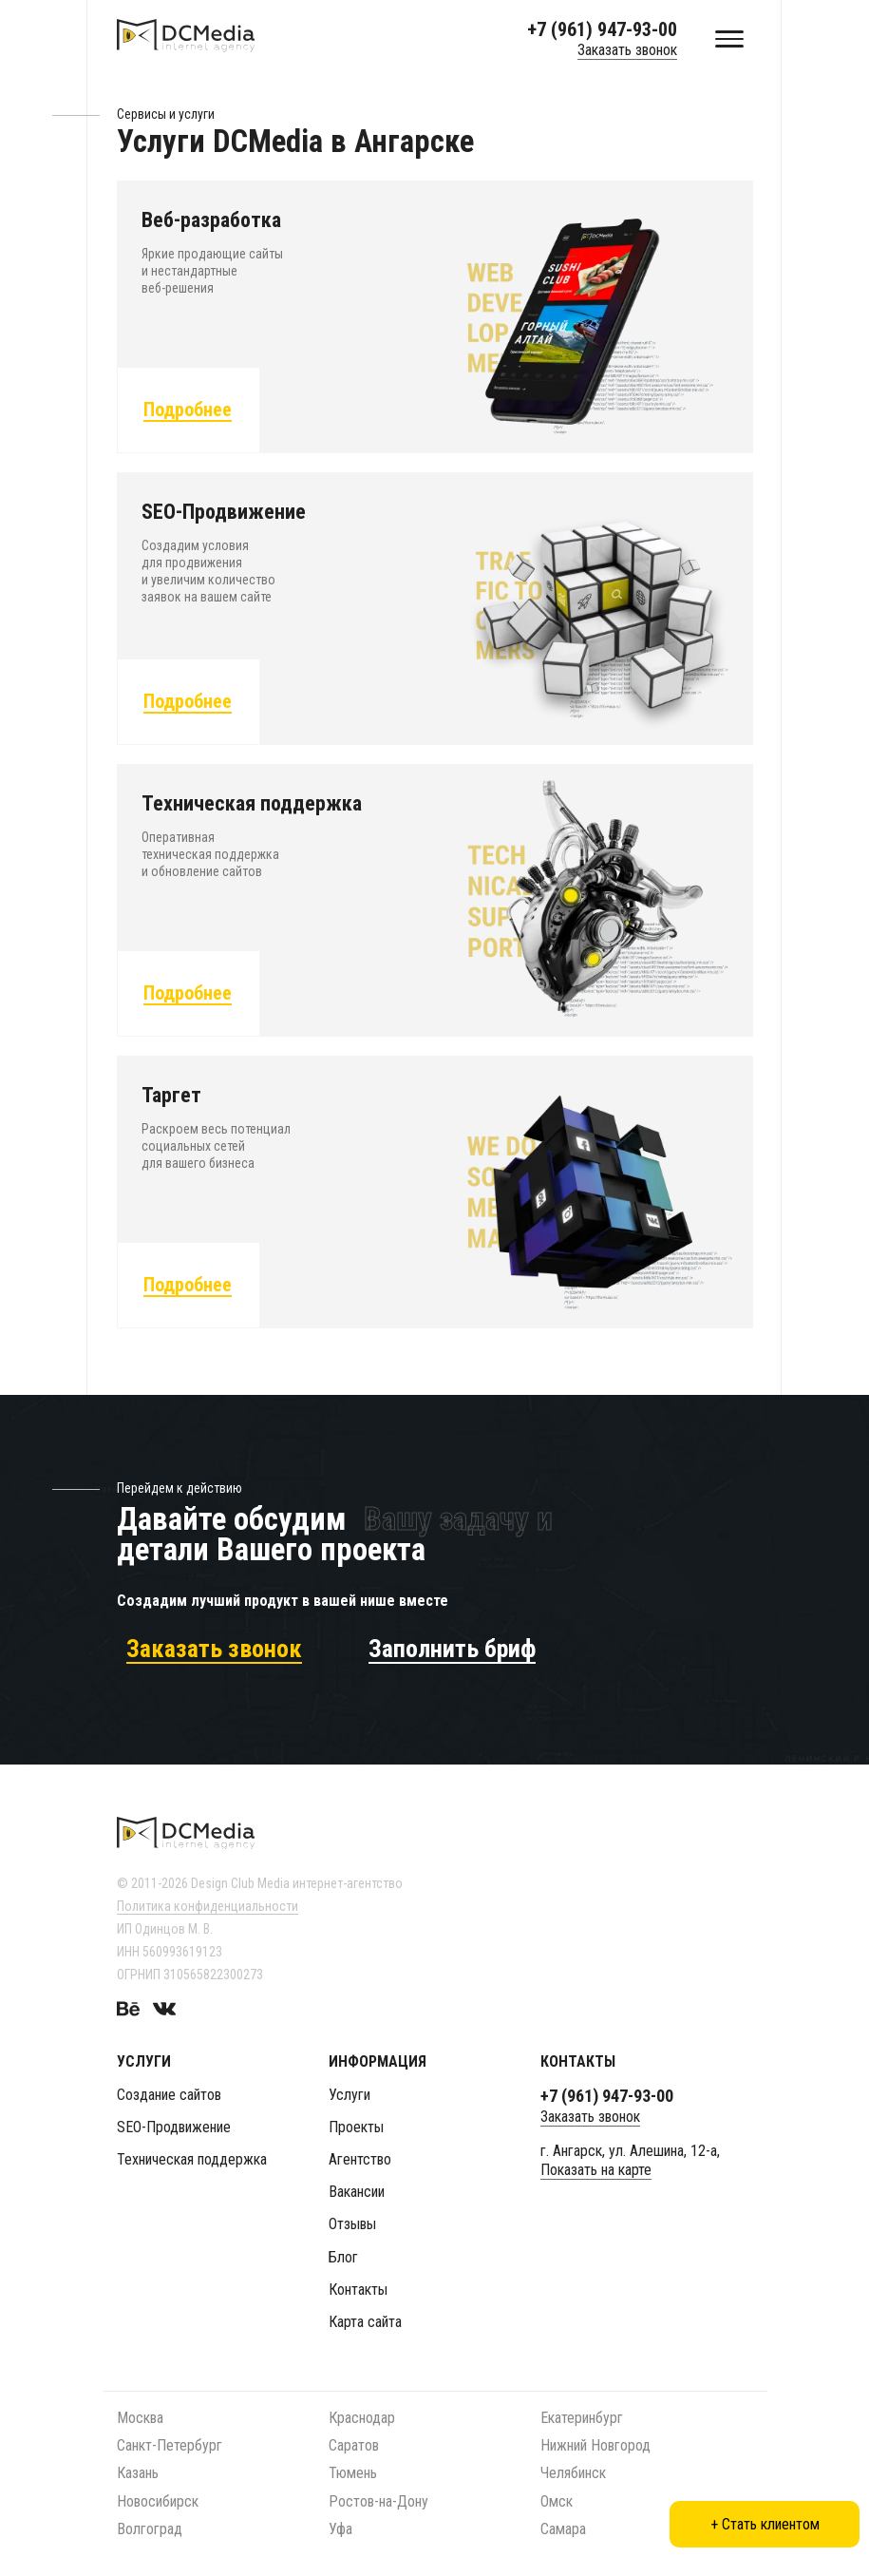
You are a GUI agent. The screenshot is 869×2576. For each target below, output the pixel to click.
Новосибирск (157, 2501)
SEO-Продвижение (174, 2127)
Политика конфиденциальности (207, 1906)
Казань (138, 2473)
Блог (343, 2257)
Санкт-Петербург (169, 2445)
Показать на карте (596, 2170)
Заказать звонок (627, 50)
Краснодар (362, 2418)
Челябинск (573, 2473)
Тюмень (353, 2473)
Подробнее (187, 412)
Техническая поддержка (192, 2159)
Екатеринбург (581, 2418)
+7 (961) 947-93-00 (602, 29)
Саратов (354, 2445)
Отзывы (352, 2224)
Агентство (360, 2159)
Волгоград (149, 2529)
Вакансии (357, 2192)
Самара (563, 2529)
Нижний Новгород (595, 2445)
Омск (556, 2501)
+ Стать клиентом (765, 2524)
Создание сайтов (169, 2095)
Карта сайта (365, 2322)
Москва (140, 2418)
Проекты (356, 2127)
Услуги (349, 2095)
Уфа (340, 2529)
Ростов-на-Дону (378, 2501)
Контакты (358, 2289)
